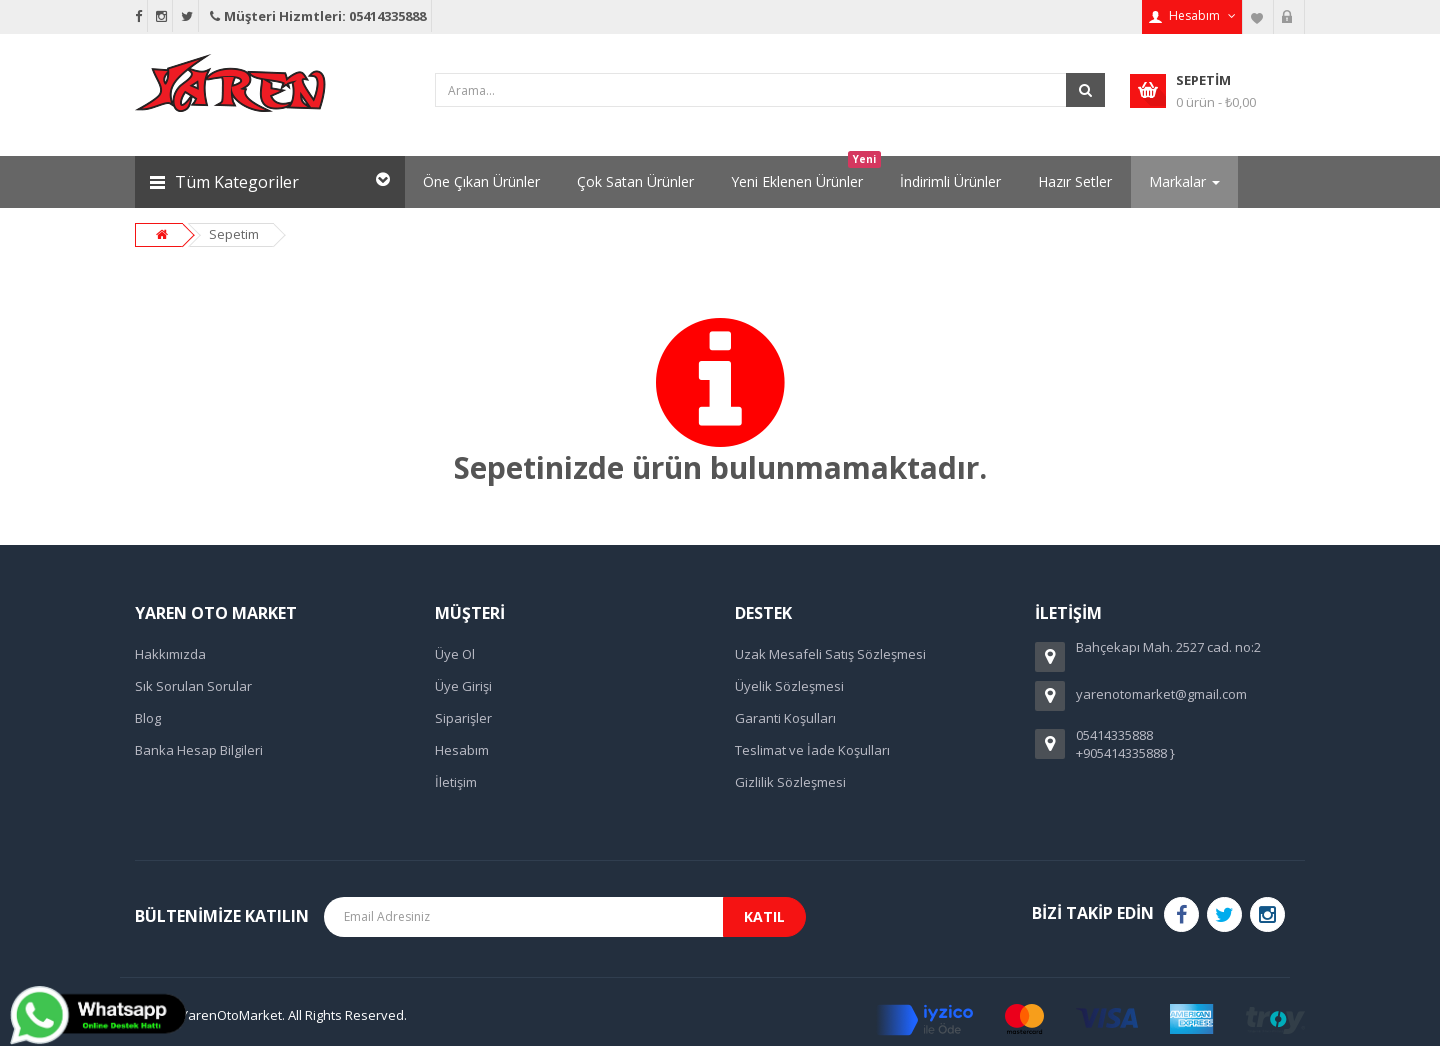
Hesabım (462, 750)
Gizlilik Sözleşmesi (790, 782)
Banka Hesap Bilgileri (199, 750)
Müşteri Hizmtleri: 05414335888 (316, 16)
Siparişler (463, 718)
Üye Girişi (463, 686)
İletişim (456, 782)
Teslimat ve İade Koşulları (812, 750)
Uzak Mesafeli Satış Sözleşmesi (830, 654)
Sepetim (234, 234)
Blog (148, 718)
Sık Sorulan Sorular (193, 686)
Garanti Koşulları (785, 718)
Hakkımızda (170, 654)
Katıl (764, 916)
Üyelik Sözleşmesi (789, 686)
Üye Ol (455, 654)
